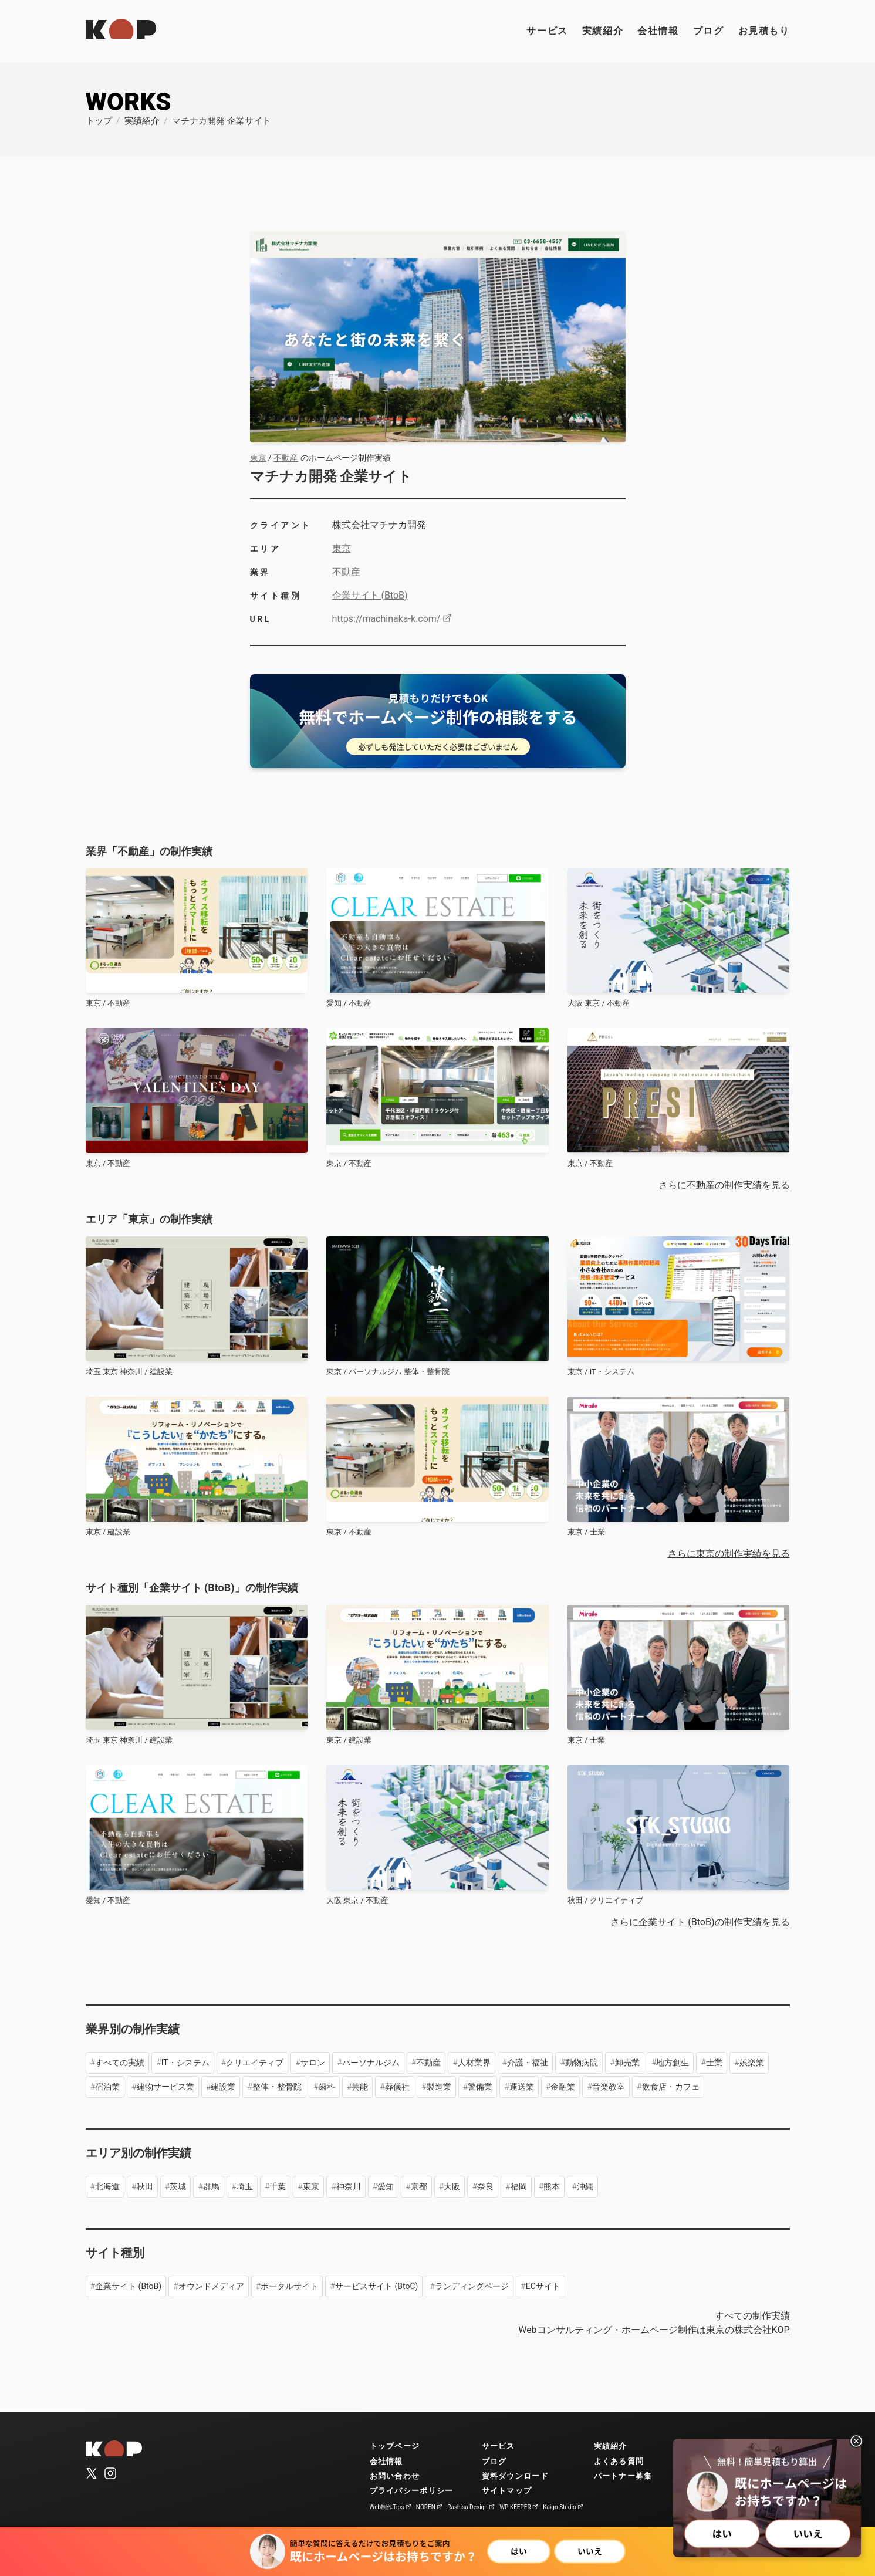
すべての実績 (119, 2062)
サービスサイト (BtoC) (376, 2286)
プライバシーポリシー (412, 2490)
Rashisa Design (471, 2507)
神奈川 (348, 2186)
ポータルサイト (289, 2286)
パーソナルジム (371, 2062)
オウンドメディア (211, 2286)
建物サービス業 (165, 2086)
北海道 (107, 2186)
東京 (258, 457)
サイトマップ (507, 2490)
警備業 (480, 2086)
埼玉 (245, 2186)
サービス (546, 30)
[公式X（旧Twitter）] (91, 2474)
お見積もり (764, 30)
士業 (714, 2062)
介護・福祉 (527, 2062)
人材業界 (474, 2062)
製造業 (439, 2086)
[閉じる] (856, 2441)
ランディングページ (472, 2286)
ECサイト (543, 2286)
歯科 (327, 2086)
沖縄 (585, 2186)
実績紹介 (602, 30)
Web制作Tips (390, 2507)
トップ (99, 121)
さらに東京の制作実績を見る (729, 1553)
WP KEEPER (518, 2507)
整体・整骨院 (277, 2086)
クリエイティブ (254, 2062)
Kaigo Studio (563, 2507)
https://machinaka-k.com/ (392, 618)
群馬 (211, 2186)
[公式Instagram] (110, 2474)
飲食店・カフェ (671, 2086)
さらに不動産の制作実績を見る (724, 1185)
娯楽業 (751, 2062)
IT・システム (185, 2062)
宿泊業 (107, 2086)
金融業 (562, 2086)
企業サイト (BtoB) (370, 595)
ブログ (708, 30)
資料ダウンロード (515, 2476)
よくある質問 (619, 2461)
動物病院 (581, 2062)
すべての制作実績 (752, 2315)
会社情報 (657, 30)
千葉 (277, 2186)
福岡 (519, 2186)
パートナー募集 (623, 2476)
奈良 (485, 2186)
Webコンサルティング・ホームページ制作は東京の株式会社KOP (653, 2329)
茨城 (178, 2186)
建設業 (223, 2086)
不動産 (285, 457)
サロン (312, 2062)
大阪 (452, 2186)
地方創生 (672, 2062)
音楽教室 (608, 2086)
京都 (419, 2186)
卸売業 (627, 2062)
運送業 (521, 2086)
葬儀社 (397, 2086)
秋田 (145, 2186)
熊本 (551, 2186)
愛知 (385, 2186)
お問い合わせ (395, 2476)
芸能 (360, 2086)
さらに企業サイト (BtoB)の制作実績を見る (699, 1922)
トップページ (395, 2446)
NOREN (429, 2507)
